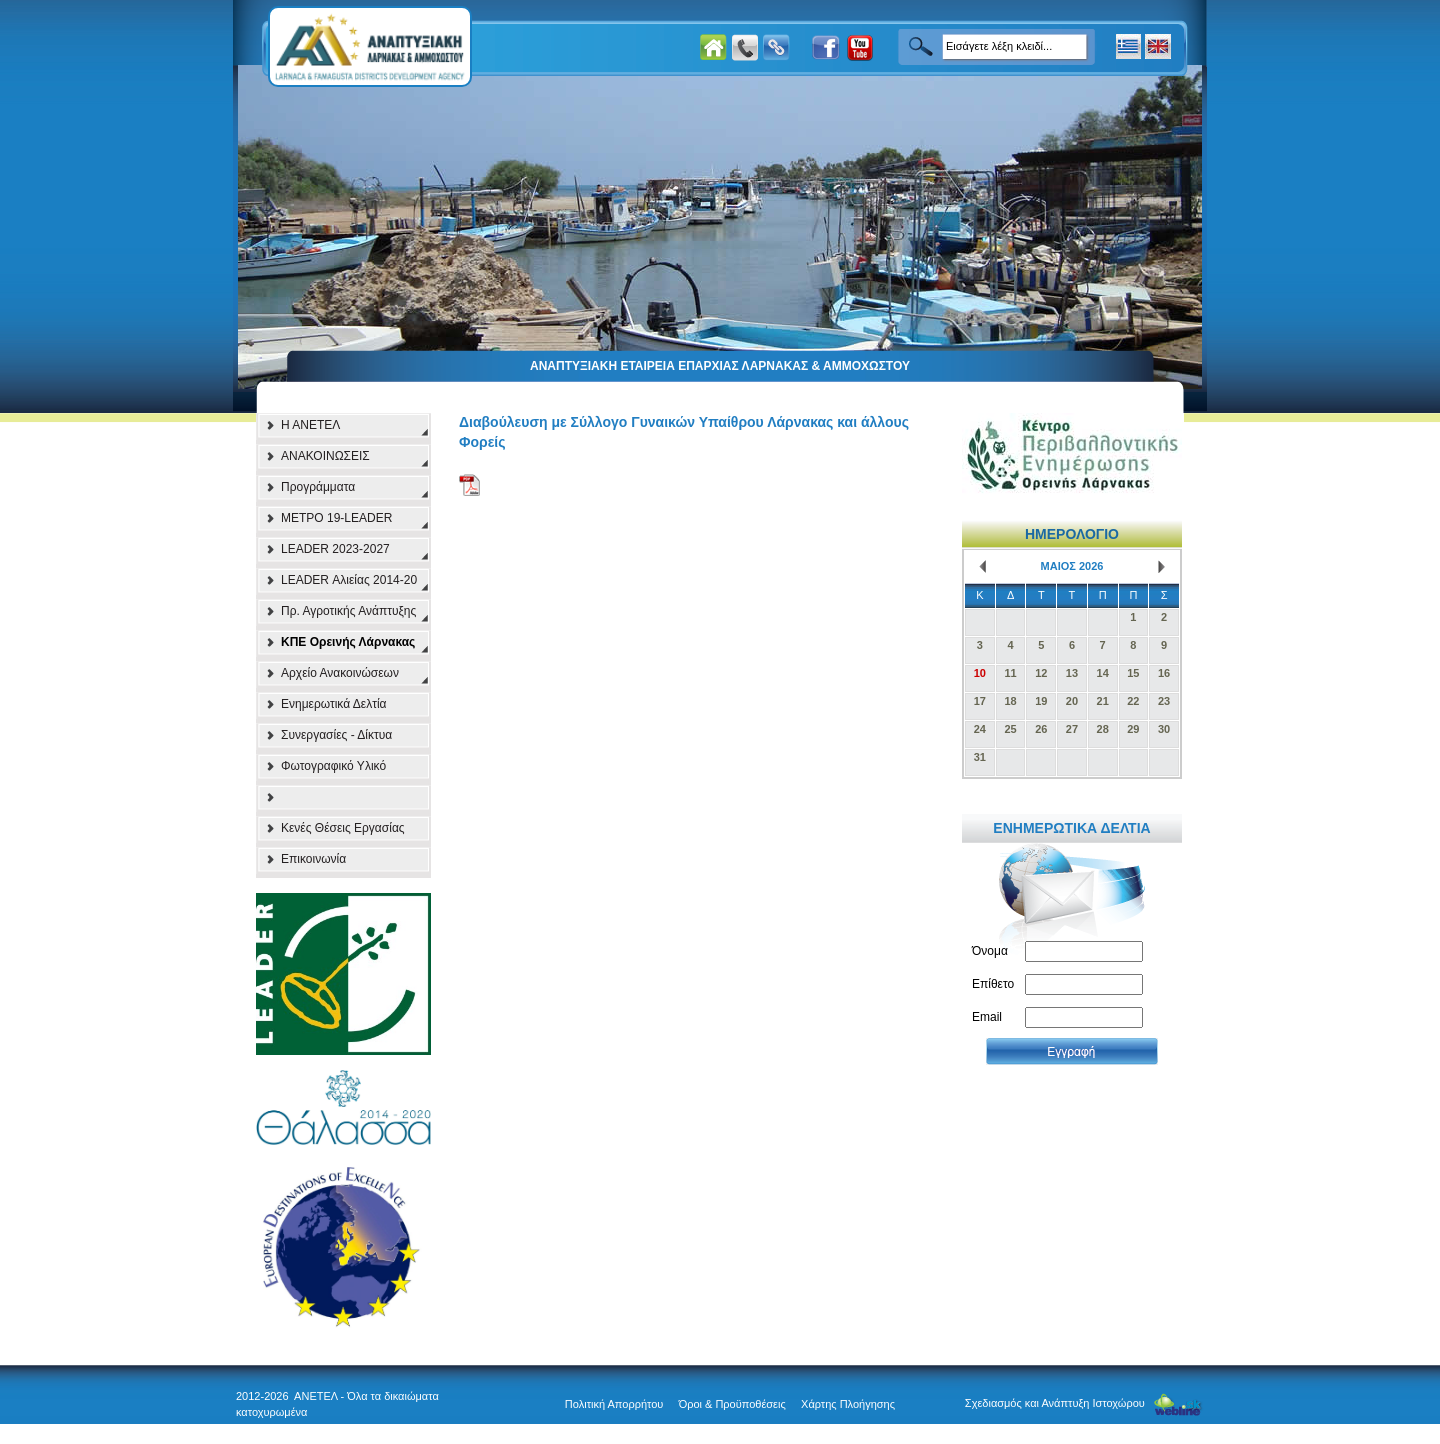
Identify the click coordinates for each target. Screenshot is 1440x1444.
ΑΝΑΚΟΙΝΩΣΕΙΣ (325, 456)
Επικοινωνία (313, 859)
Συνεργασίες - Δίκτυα (336, 735)
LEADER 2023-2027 (335, 549)
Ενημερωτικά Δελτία (334, 704)
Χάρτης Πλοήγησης (848, 1404)
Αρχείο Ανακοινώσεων (340, 673)
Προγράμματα (318, 487)
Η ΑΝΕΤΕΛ (310, 425)
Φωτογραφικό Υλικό (333, 766)
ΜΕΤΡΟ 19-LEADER (336, 518)
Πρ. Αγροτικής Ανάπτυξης (348, 611)
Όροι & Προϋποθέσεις (732, 1404)
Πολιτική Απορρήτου (614, 1404)
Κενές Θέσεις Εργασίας (343, 828)
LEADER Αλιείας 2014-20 (349, 580)
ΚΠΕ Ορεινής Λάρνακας (348, 642)
